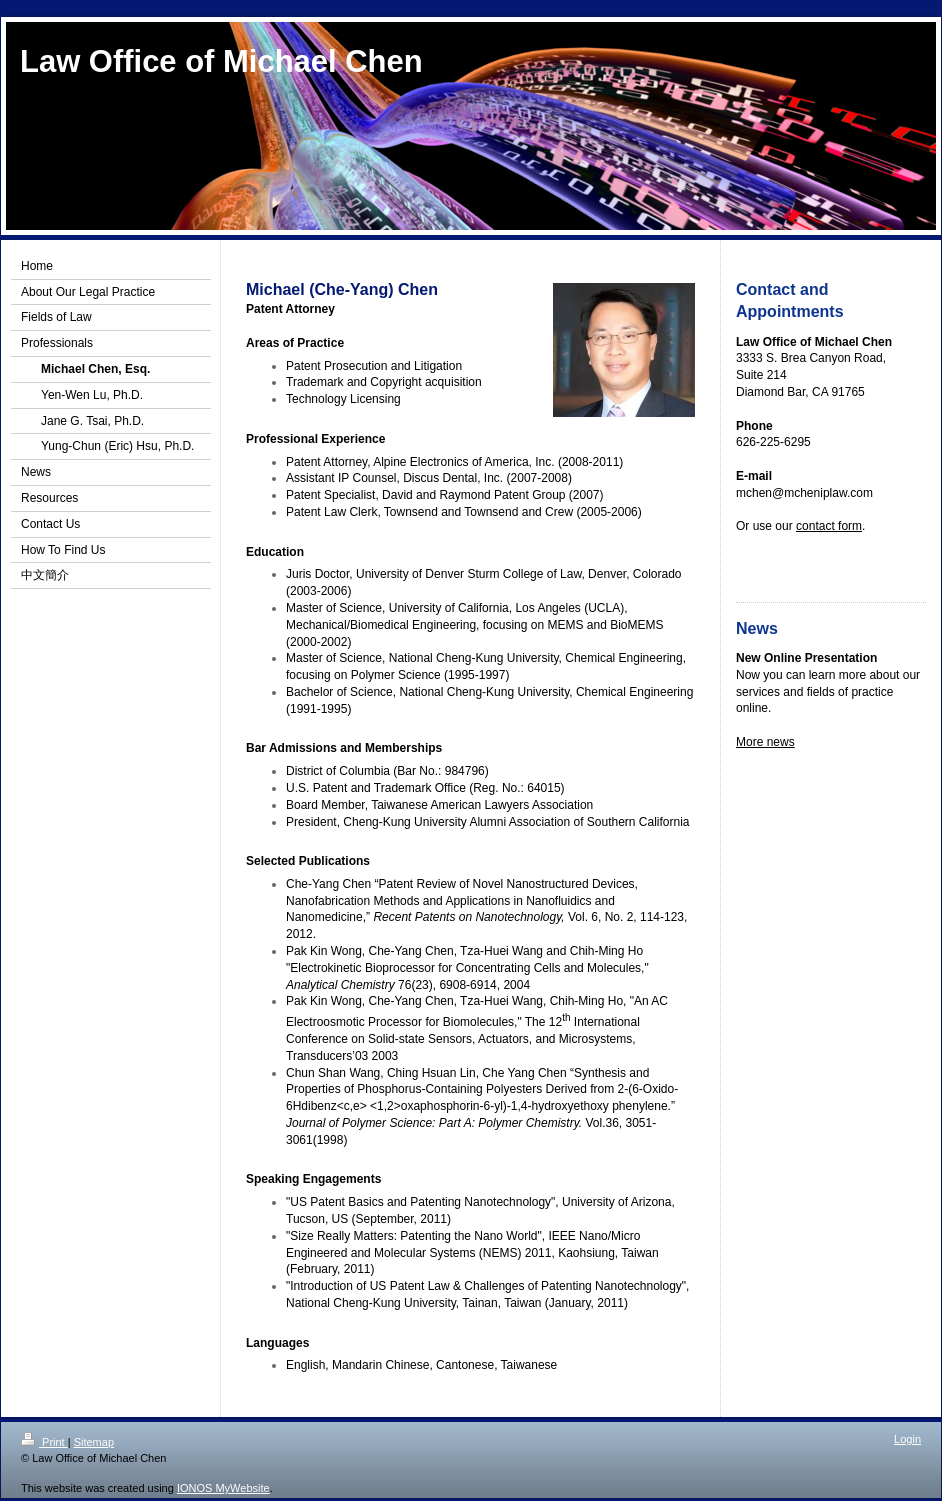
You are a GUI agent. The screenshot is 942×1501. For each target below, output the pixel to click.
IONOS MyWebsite (223, 1488)
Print (44, 1442)
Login (907, 1439)
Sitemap (94, 1442)
